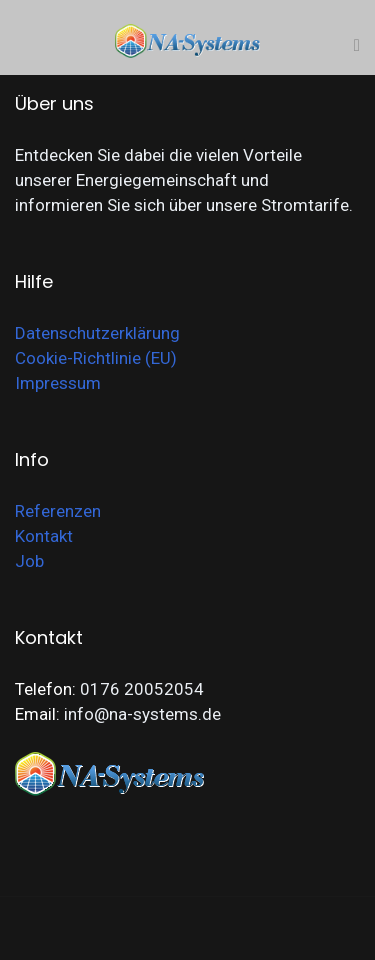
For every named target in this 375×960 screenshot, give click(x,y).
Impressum (58, 383)
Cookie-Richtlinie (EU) (96, 358)
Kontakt (44, 536)
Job (29, 561)
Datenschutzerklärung (97, 333)
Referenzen (58, 511)
